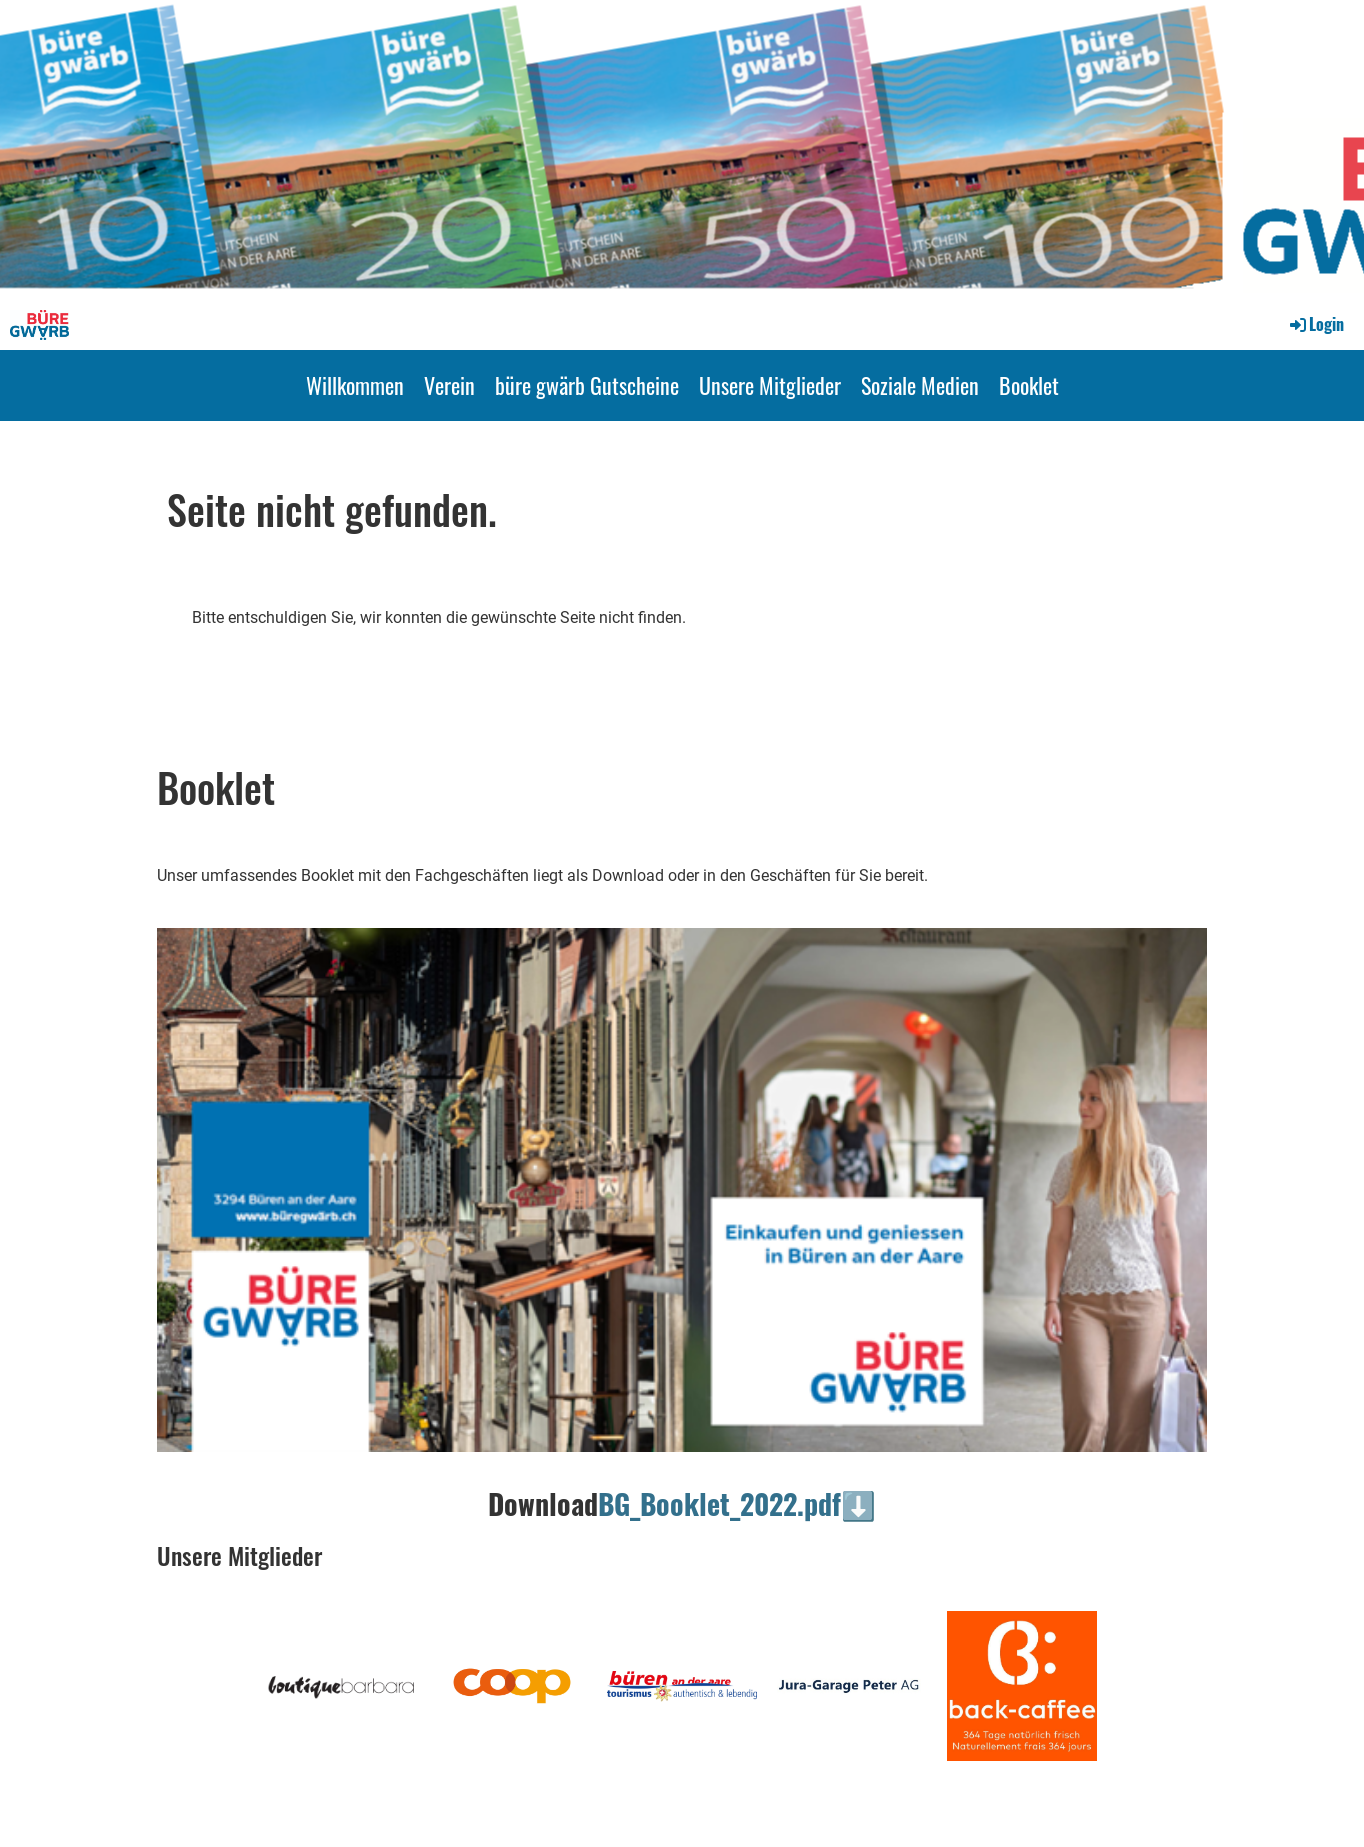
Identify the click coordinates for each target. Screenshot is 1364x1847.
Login (1315, 324)
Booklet (1029, 385)
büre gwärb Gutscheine (587, 385)
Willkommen (355, 385)
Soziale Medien (920, 385)
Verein (449, 385)
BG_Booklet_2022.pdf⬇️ (737, 1503)
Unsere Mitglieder (770, 385)
